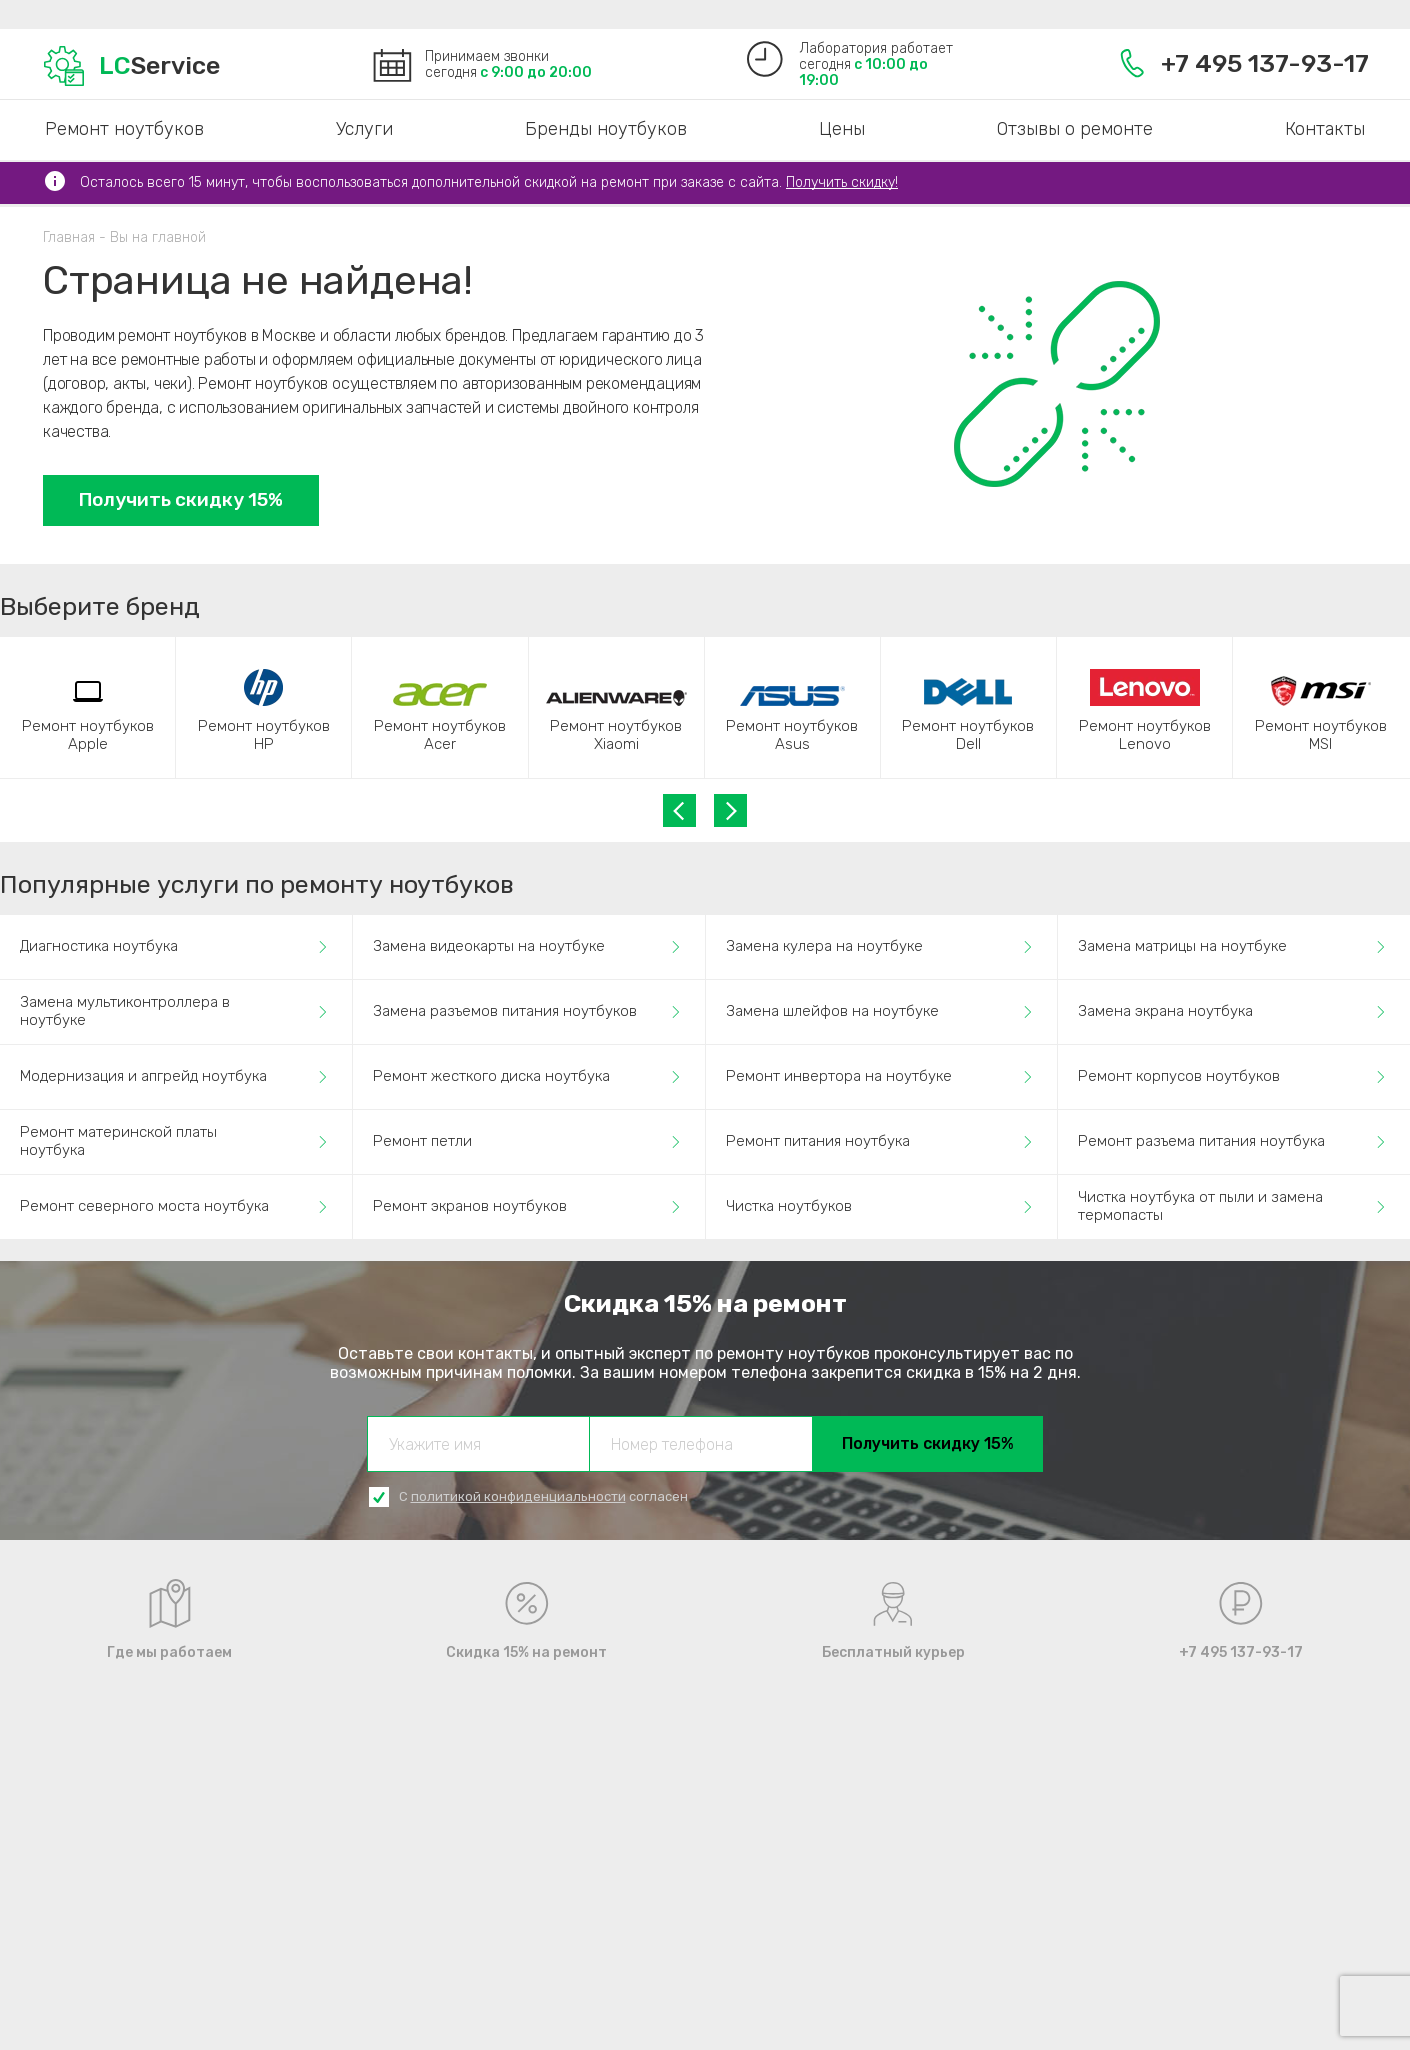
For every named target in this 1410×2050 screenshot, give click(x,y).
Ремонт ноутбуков (124, 129)
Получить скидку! (842, 182)
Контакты (1325, 129)
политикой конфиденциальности (518, 1496)
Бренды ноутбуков (606, 129)
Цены (842, 129)
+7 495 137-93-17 (1244, 63)
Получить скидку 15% (181, 499)
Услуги (364, 129)
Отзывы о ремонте (1075, 129)
